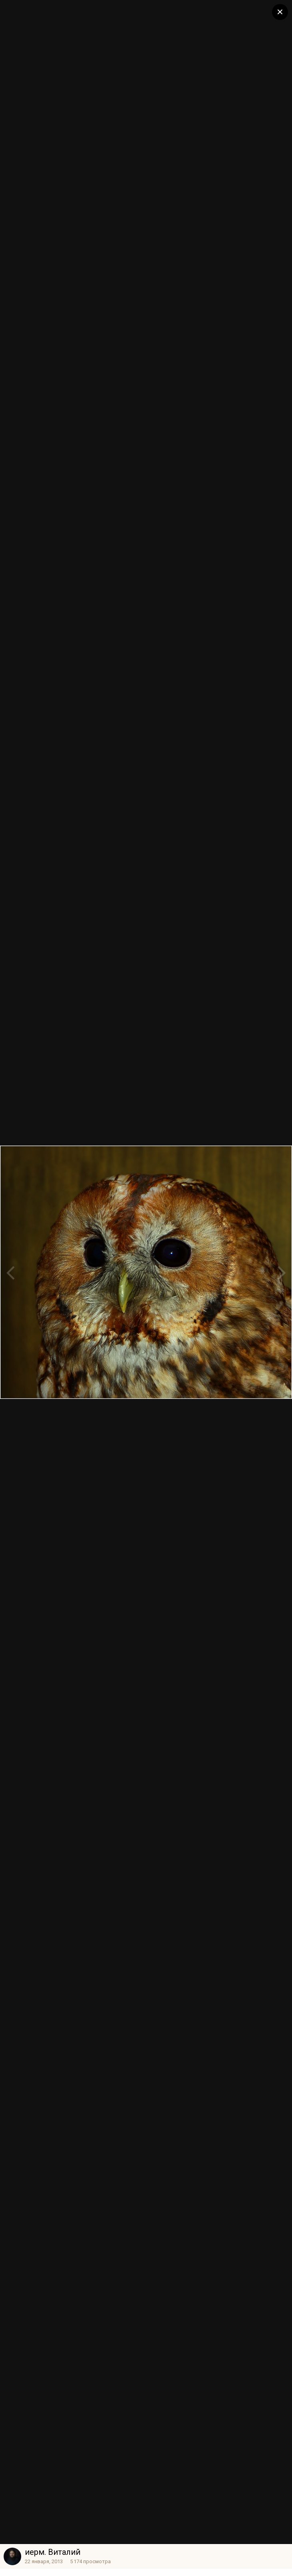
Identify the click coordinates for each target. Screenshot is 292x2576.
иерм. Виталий (52, 2552)
